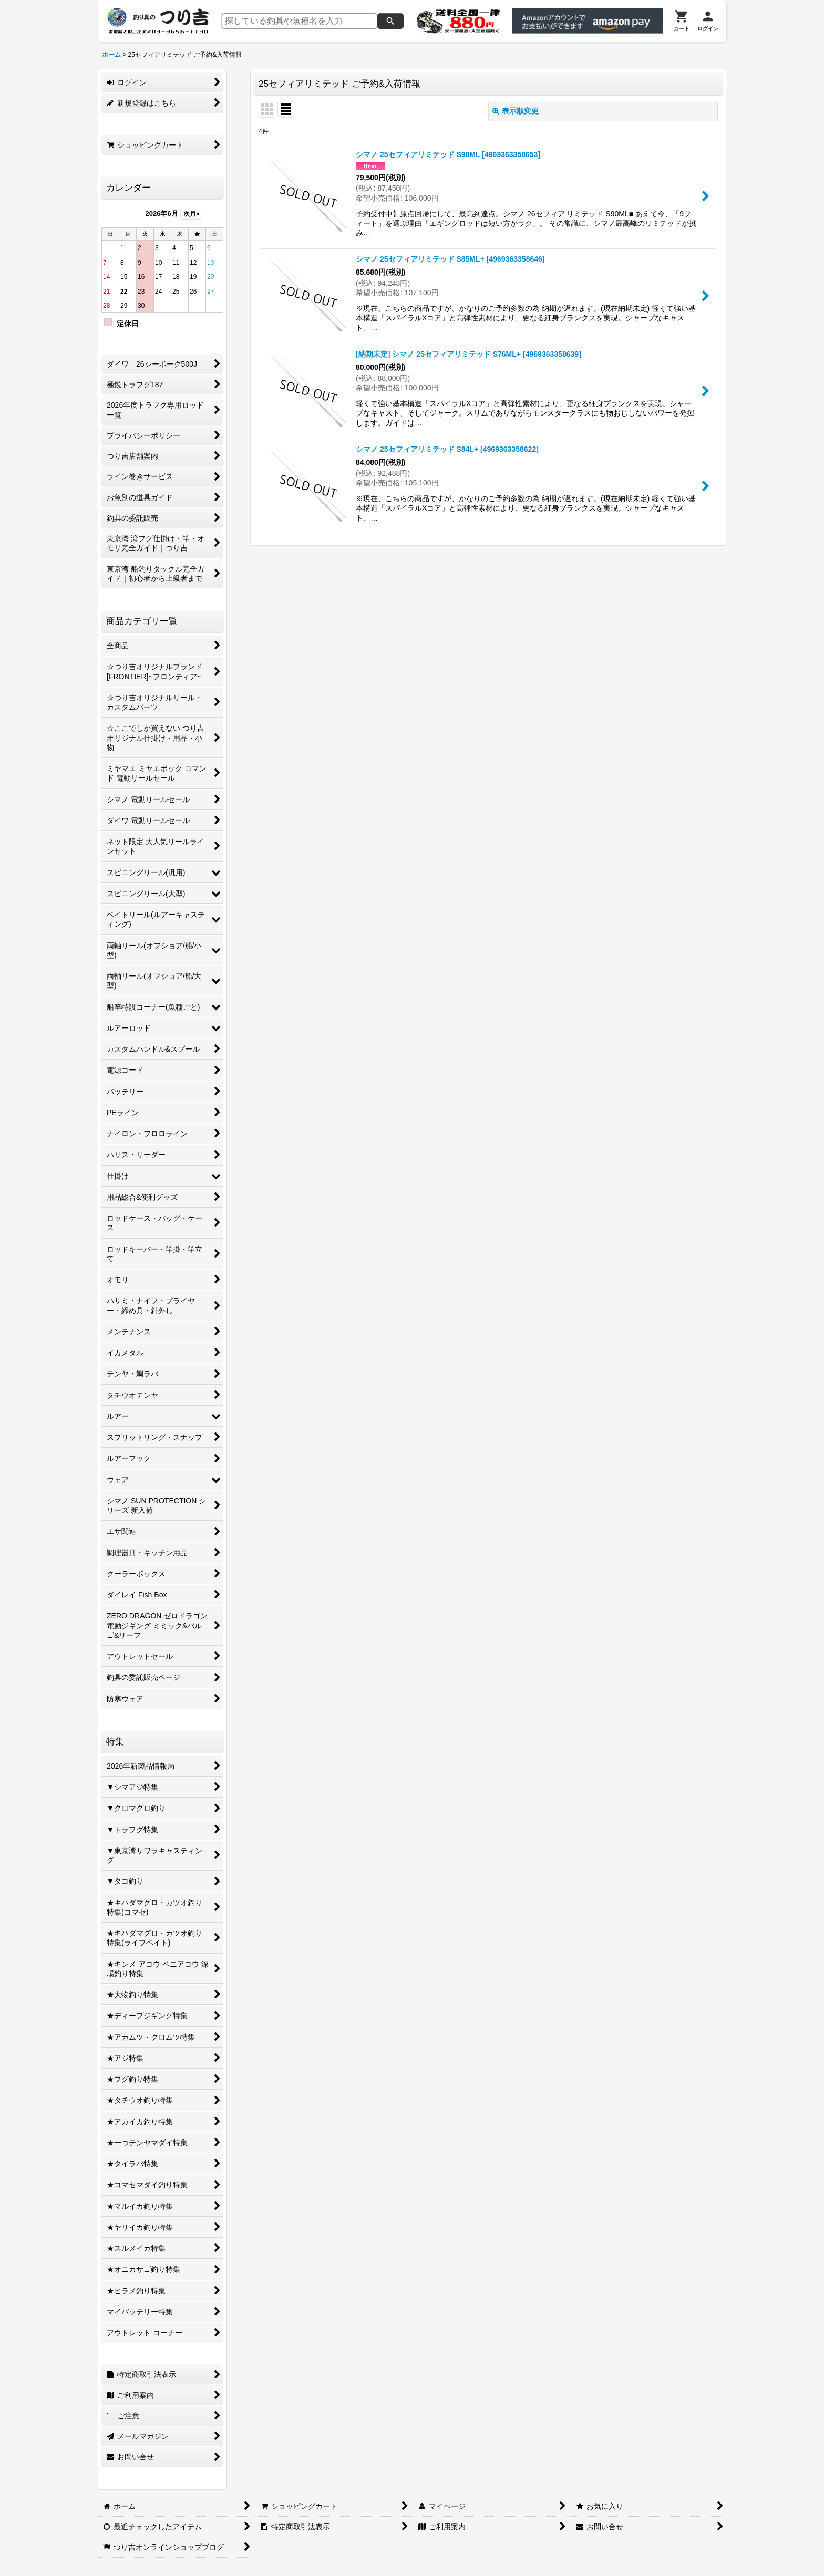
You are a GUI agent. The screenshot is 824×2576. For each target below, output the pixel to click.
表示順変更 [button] (515, 111)
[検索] (390, 21)
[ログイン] (707, 21)
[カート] (681, 21)
